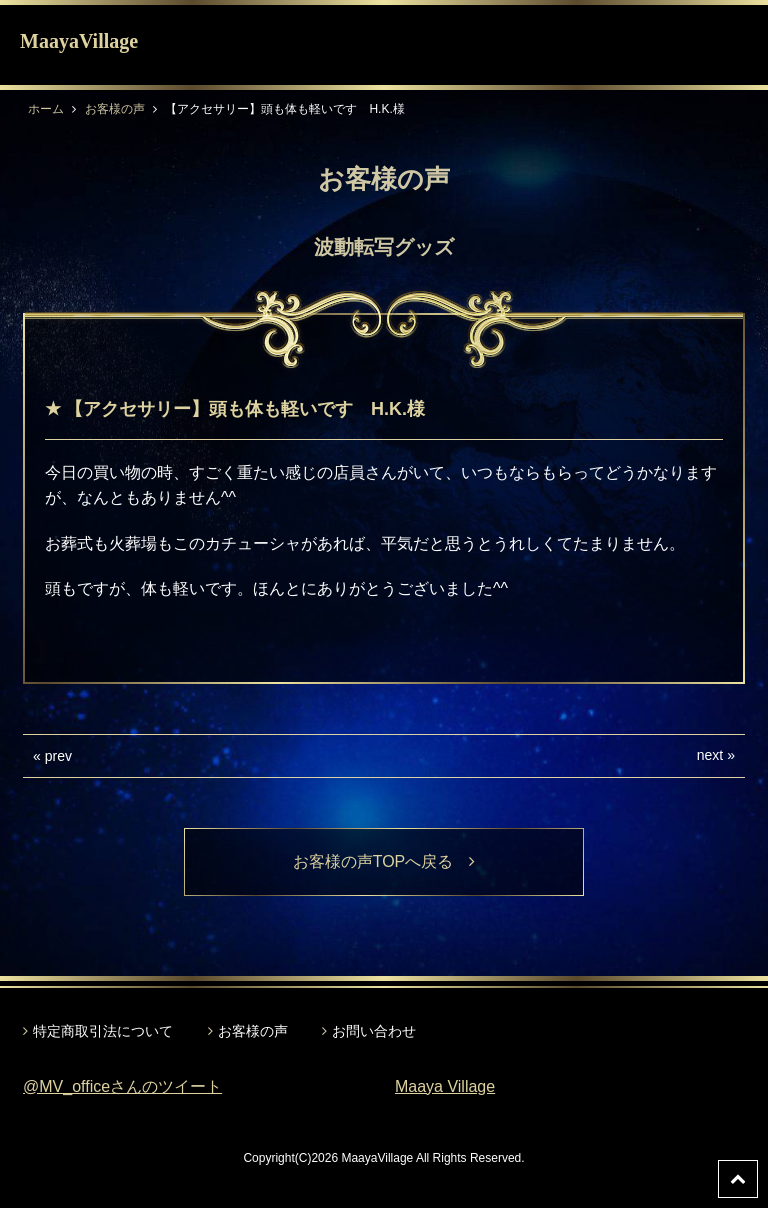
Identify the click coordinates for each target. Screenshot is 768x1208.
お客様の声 (115, 109)
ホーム (46, 109)
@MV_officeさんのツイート (122, 1086)
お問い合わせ (374, 1031)
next (710, 755)
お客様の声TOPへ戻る (384, 861)
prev (58, 756)
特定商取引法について (103, 1031)
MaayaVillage (79, 41)
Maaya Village (445, 1086)
